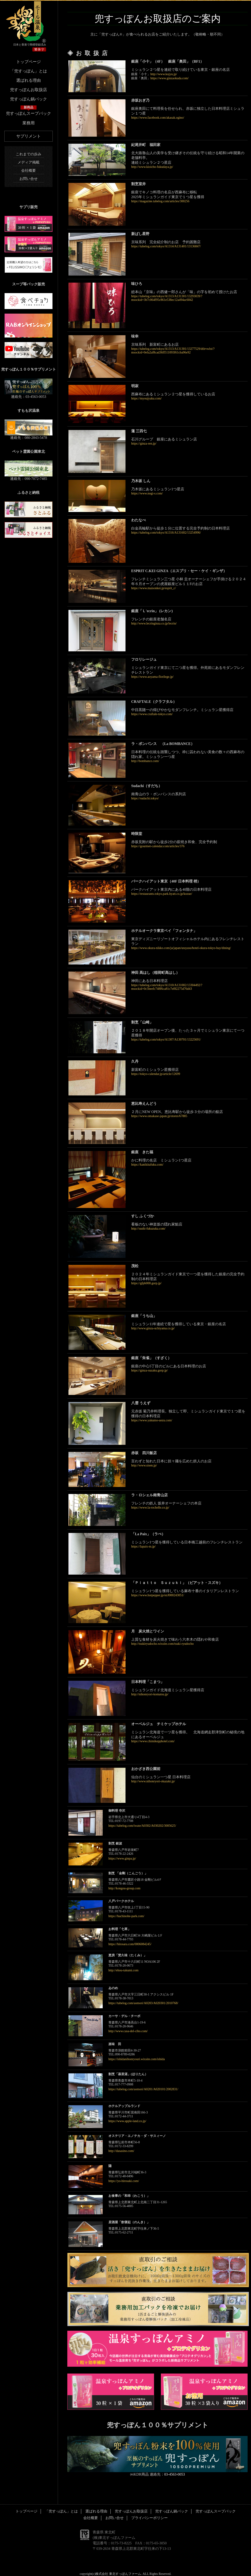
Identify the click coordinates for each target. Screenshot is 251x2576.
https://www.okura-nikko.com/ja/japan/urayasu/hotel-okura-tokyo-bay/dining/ (181, 948)
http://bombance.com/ (145, 761)
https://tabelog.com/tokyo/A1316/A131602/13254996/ (166, 532)
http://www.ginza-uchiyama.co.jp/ (153, 1328)
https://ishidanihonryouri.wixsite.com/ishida (136, 2059)
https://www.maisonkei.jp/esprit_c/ (153, 588)
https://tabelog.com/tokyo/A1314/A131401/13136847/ (166, 246)
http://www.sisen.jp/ (144, 1465)
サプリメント (28, 136)
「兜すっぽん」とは (28, 71)
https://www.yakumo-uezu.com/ (151, 1420)
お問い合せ (28, 179)
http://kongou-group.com (124, 1888)
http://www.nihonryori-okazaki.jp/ (153, 1781)
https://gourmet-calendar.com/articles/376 (158, 846)
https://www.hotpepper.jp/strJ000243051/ (157, 1595)
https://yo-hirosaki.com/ (123, 2181)
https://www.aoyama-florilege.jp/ (152, 676)
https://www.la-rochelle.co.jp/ (150, 1507)
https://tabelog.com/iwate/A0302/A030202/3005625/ (142, 1825)
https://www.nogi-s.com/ (147, 493)
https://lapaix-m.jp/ (143, 1546)
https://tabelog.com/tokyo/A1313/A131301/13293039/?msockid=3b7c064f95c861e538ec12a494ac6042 (166, 298)
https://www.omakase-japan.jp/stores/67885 (159, 1116)
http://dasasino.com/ (121, 2151)
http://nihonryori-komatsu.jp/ (149, 1694)
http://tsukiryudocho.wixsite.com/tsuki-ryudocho (162, 1643)
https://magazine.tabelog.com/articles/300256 (160, 201)
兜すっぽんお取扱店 (28, 89)
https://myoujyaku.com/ (146, 398)
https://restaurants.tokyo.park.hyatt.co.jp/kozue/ (161, 893)
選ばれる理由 (28, 80)
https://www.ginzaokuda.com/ (169, 78)
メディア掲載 (28, 162)
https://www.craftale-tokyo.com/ (152, 714)
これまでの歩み (28, 154)
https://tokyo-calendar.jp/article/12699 (155, 1074)
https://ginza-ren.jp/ (143, 443)
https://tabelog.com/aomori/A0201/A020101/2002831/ (143, 2089)
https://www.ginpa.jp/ (122, 1858)
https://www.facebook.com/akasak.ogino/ (157, 117)
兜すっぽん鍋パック (28, 99)
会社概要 (28, 170)
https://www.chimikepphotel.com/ (153, 1741)
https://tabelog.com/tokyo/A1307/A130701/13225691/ (166, 1039)
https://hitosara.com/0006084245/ (130, 1944)
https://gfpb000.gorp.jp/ (146, 1283)
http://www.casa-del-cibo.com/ (128, 2031)
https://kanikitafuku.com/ (147, 1164)
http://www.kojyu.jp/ (163, 74)
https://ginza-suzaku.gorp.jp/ (149, 1370)
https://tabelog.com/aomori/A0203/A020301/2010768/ (143, 2003)
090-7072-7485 (36, 479)
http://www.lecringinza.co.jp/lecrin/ (154, 623)
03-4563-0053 (174, 2474)
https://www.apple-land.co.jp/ (127, 2121)
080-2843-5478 (36, 438)
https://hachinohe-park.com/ (126, 1916)
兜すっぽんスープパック (28, 110)
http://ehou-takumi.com (123, 1970)
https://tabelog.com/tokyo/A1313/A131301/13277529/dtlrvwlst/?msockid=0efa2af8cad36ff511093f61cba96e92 (172, 350)
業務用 (28, 123)
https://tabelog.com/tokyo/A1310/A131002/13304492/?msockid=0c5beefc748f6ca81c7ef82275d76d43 (166, 986)
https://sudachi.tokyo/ (145, 798)
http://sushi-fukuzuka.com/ (148, 1228)
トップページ (28, 61)
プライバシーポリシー (149, 2518)
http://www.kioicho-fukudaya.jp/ (152, 167)
